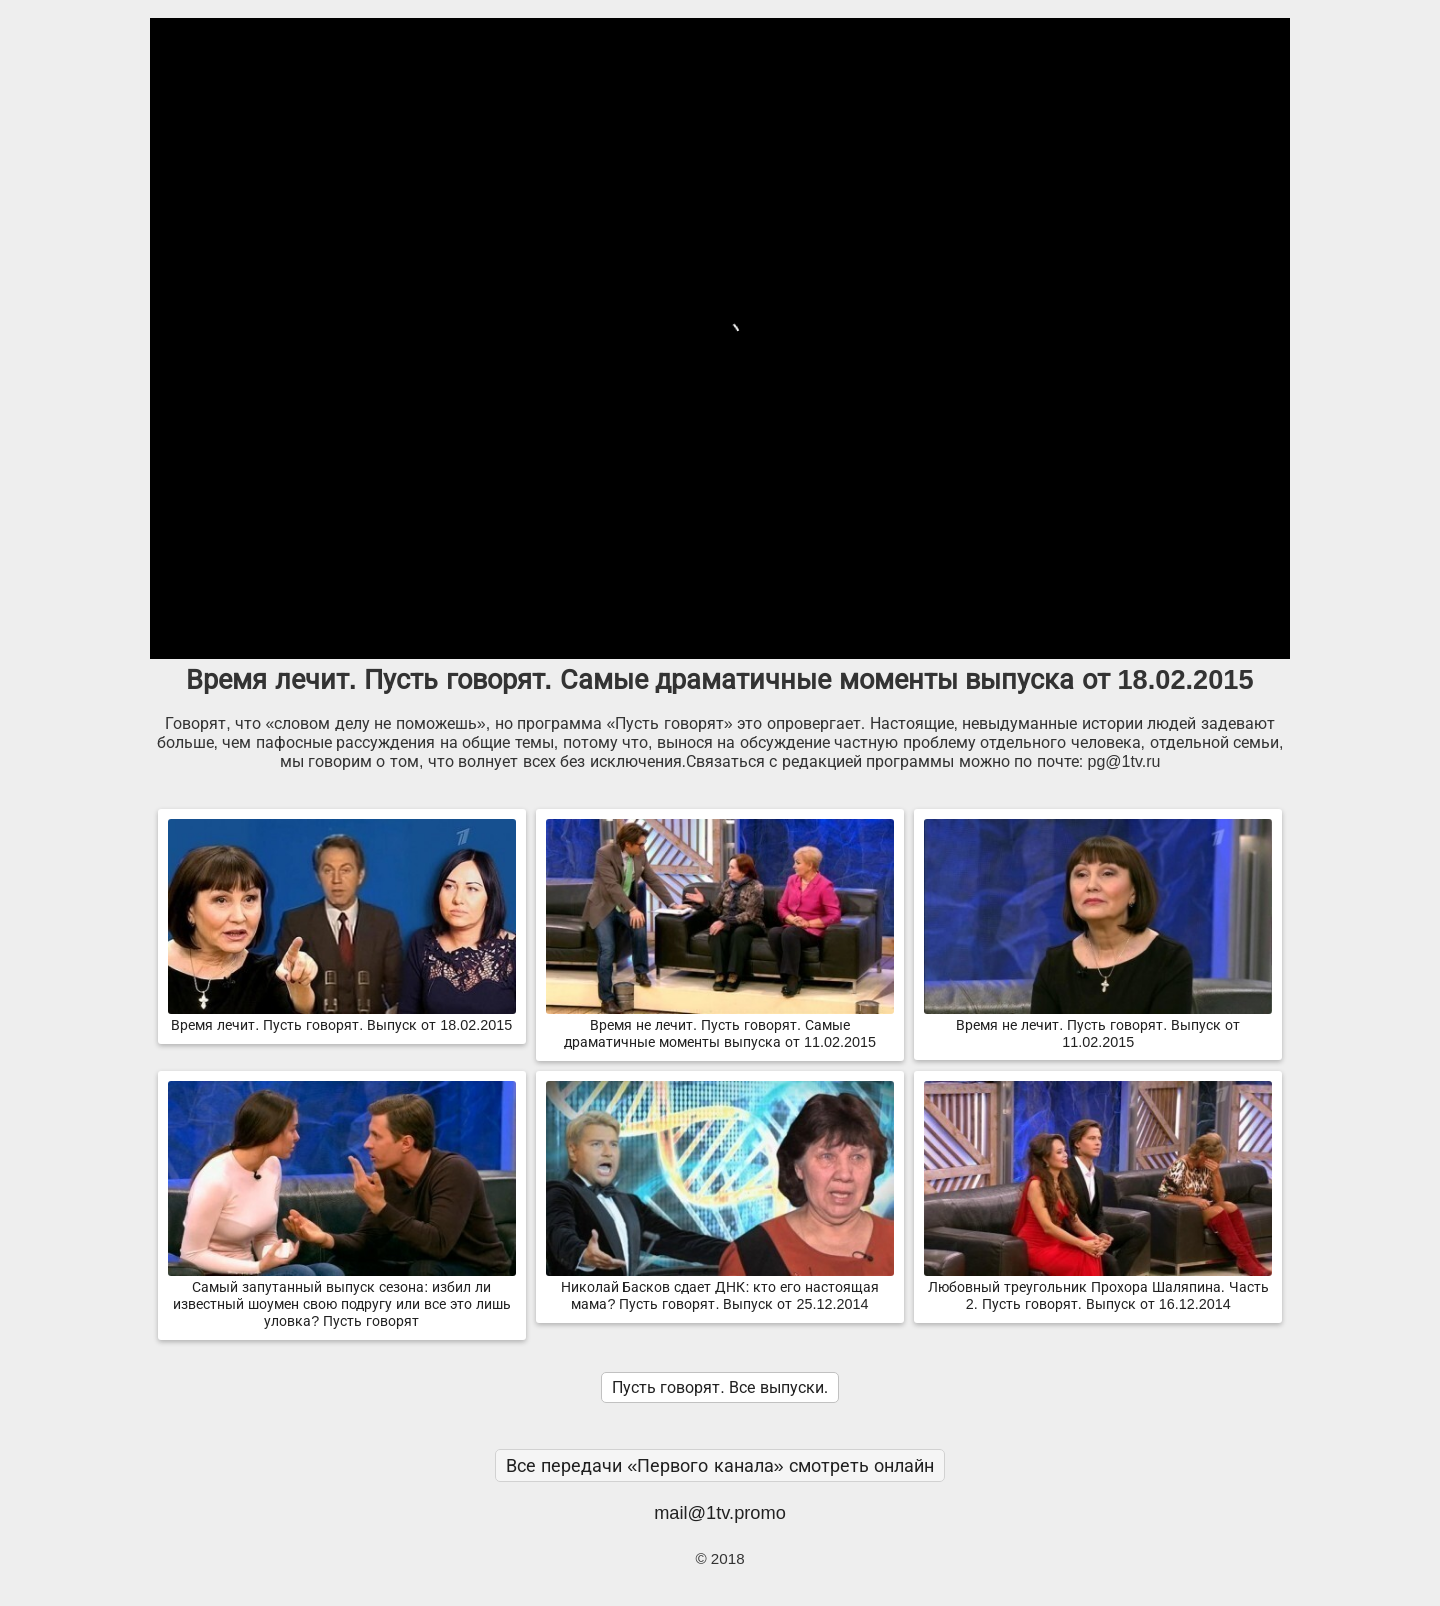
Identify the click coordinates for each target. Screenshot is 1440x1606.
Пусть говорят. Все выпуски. (720, 1387)
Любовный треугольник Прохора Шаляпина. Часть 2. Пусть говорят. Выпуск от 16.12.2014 (1098, 1287)
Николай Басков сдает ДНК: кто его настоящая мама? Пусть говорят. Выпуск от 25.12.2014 (720, 1287)
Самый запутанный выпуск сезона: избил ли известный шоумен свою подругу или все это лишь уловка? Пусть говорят (342, 1296)
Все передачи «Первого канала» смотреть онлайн (720, 1465)
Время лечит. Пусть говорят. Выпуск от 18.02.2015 (342, 1017)
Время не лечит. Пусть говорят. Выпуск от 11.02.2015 (1098, 1025)
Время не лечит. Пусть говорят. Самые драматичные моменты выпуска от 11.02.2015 (720, 1025)
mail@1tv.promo (720, 1512)
